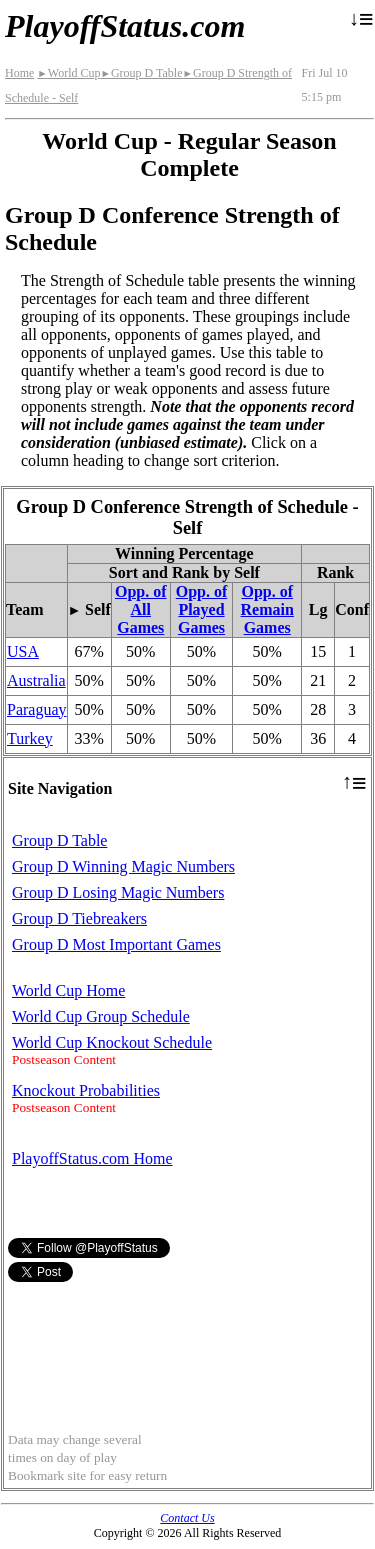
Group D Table (141, 73)
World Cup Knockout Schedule (112, 1042)
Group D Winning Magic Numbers (123, 866)
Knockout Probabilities (86, 1090)
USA (23, 651)
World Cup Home (68, 990)
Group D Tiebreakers (79, 918)
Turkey (30, 738)
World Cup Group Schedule (101, 1016)
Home (19, 73)
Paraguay (37, 709)
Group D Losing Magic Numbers (118, 892)
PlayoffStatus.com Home (92, 1158)
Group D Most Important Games (116, 944)
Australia (36, 680)
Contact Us (187, 1518)
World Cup (68, 73)
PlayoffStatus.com (125, 26)
